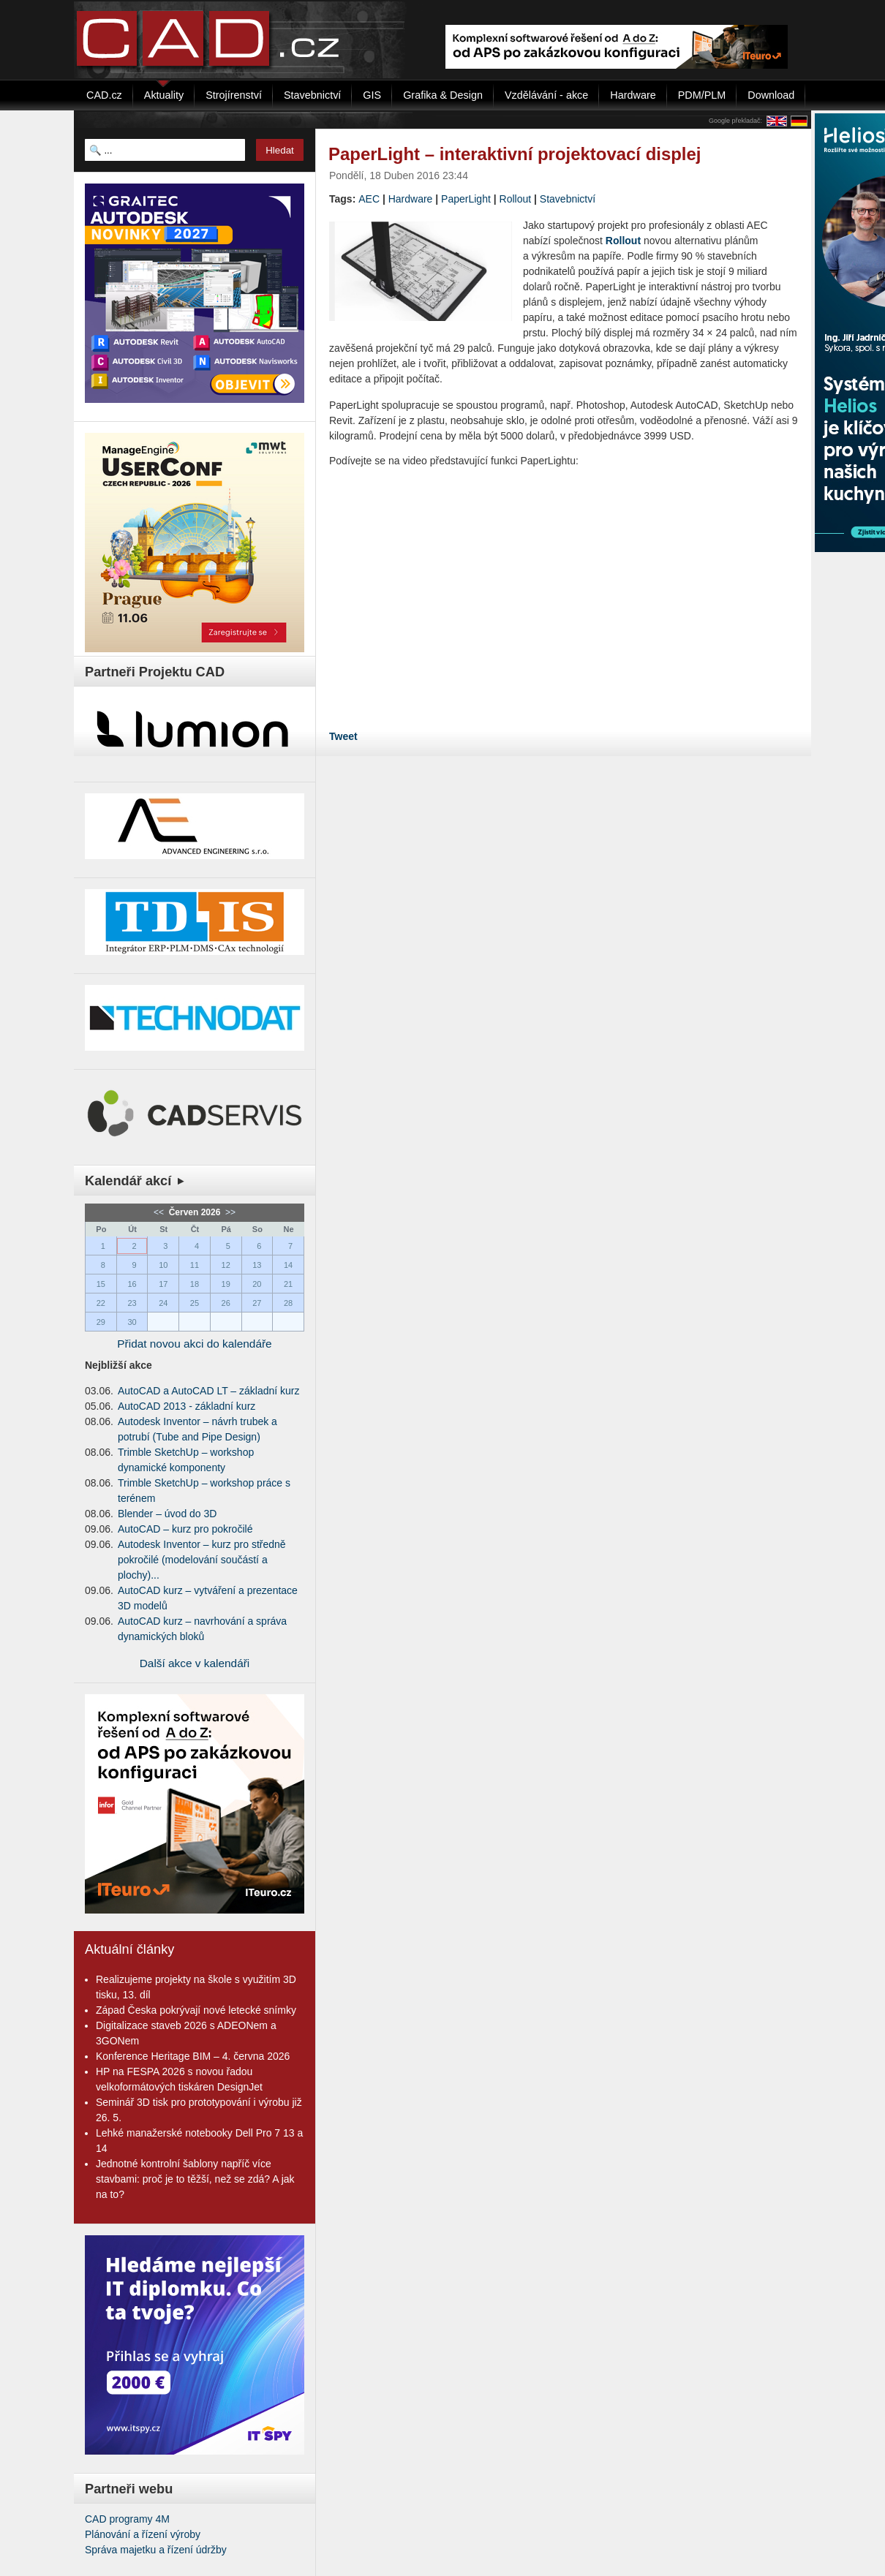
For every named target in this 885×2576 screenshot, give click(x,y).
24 (163, 1303)
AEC (369, 199)
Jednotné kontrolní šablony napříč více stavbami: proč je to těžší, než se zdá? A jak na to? (195, 2179)
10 (163, 1265)
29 (101, 1322)
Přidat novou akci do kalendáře (194, 1343)
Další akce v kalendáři (195, 1663)
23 (131, 1303)
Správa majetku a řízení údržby (156, 2550)
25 (194, 1303)
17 (163, 1284)
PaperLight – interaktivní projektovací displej (514, 154)
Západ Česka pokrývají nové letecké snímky (196, 2010)
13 (256, 1265)
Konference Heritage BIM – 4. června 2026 (193, 2056)
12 (226, 1265)
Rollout (516, 199)
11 (194, 1265)
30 (131, 1322)
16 (131, 1284)
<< (160, 1212)
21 (288, 1284)
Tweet (343, 736)
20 (256, 1284)
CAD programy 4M (127, 2519)
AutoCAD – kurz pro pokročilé (185, 1529)
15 (101, 1284)
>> (229, 1212)
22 (101, 1303)
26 (226, 1303)
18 (194, 1284)
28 (288, 1303)
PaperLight (466, 199)
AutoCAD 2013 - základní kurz (186, 1406)
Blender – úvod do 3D (167, 1513)
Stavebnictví (567, 199)
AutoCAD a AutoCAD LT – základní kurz (209, 1391)
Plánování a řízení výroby (142, 2534)
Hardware (410, 199)
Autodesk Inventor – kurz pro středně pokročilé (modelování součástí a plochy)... (202, 1559)
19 (226, 1284)
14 (288, 1265)
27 (256, 1303)
